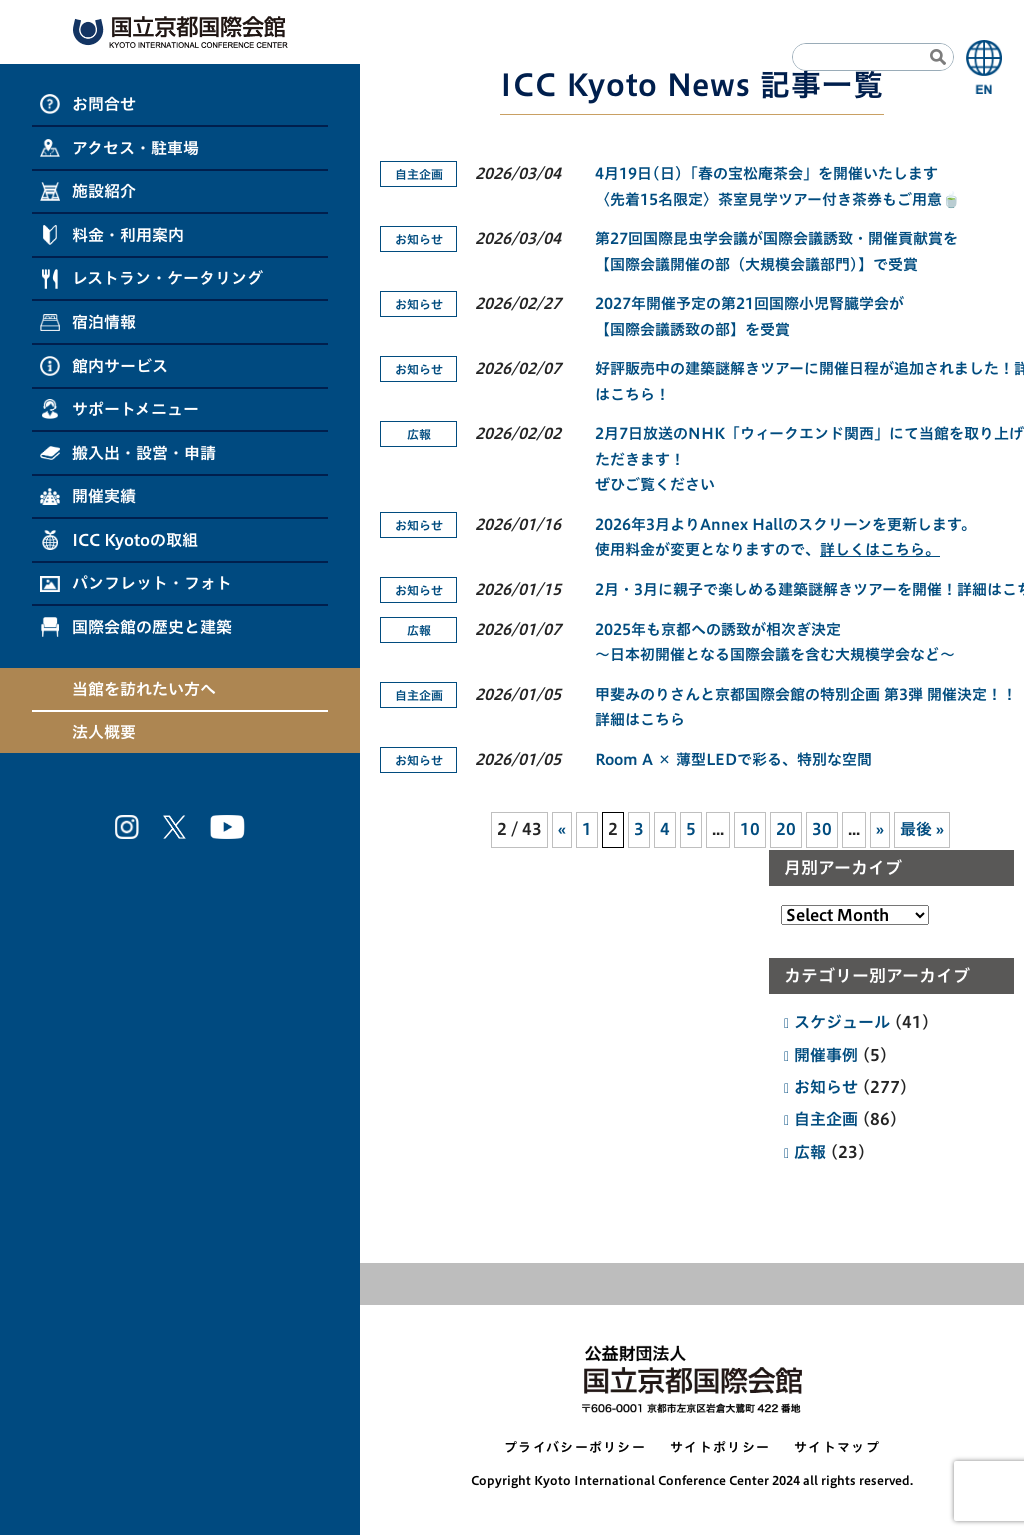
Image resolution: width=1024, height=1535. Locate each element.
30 (822, 829)
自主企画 (826, 1119)
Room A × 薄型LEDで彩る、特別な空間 (733, 759)
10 (750, 829)
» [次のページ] (880, 829)
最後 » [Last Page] (922, 829)
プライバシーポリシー (575, 1447)
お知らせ (826, 1087)
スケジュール (842, 1022)
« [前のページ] (562, 829)
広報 (810, 1152)
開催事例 (826, 1055)
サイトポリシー (720, 1447)
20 (786, 829)
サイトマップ (837, 1447)
